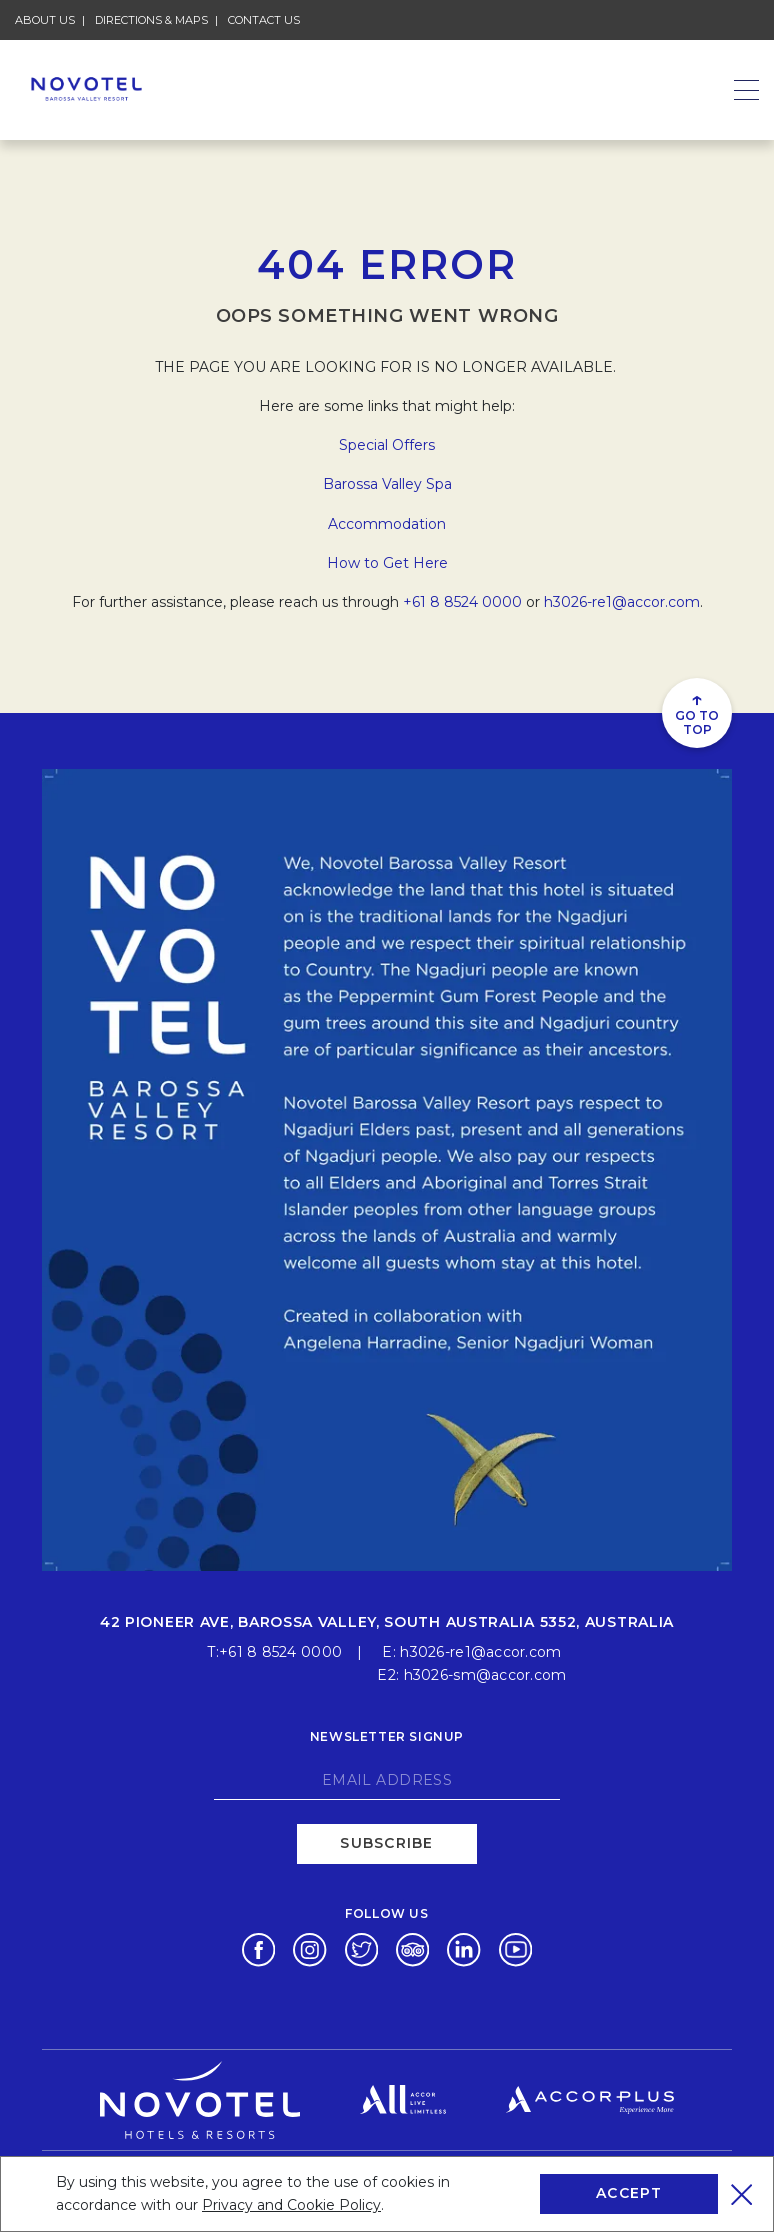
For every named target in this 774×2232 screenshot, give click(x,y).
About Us (45, 20)
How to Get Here (387, 563)
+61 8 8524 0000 (462, 602)
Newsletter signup (387, 1735)
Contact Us (264, 20)
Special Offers (387, 445)
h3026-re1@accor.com (622, 602)
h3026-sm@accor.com (485, 1674)
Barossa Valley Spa (387, 484)
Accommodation (387, 524)
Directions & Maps (151, 20)
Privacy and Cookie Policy (291, 2205)
